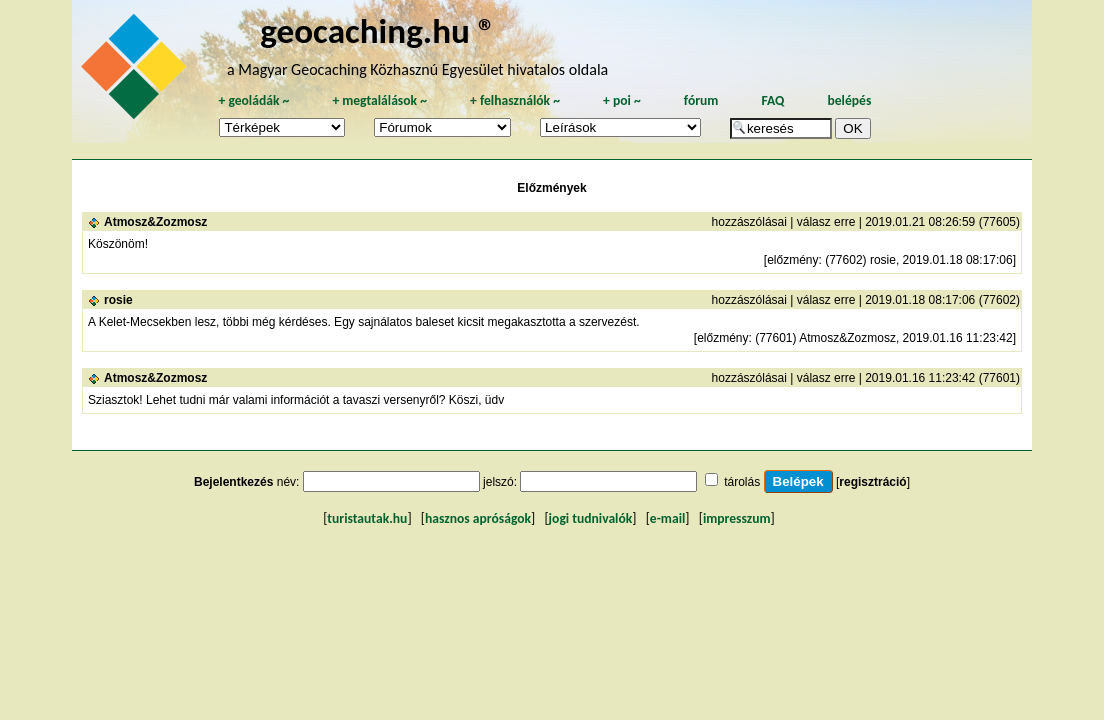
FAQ (772, 100)
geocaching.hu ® (378, 30)
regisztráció (872, 482)
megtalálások (379, 100)
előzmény (792, 260)
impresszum (737, 518)
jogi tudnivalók (591, 518)
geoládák (253, 100)
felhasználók (515, 100)
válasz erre (826, 222)
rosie (118, 300)
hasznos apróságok (478, 518)
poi (622, 100)
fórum (701, 100)
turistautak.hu (367, 518)
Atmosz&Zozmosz (155, 222)
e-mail (667, 518)
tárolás (742, 482)
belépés (849, 100)
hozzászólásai (749, 222)
